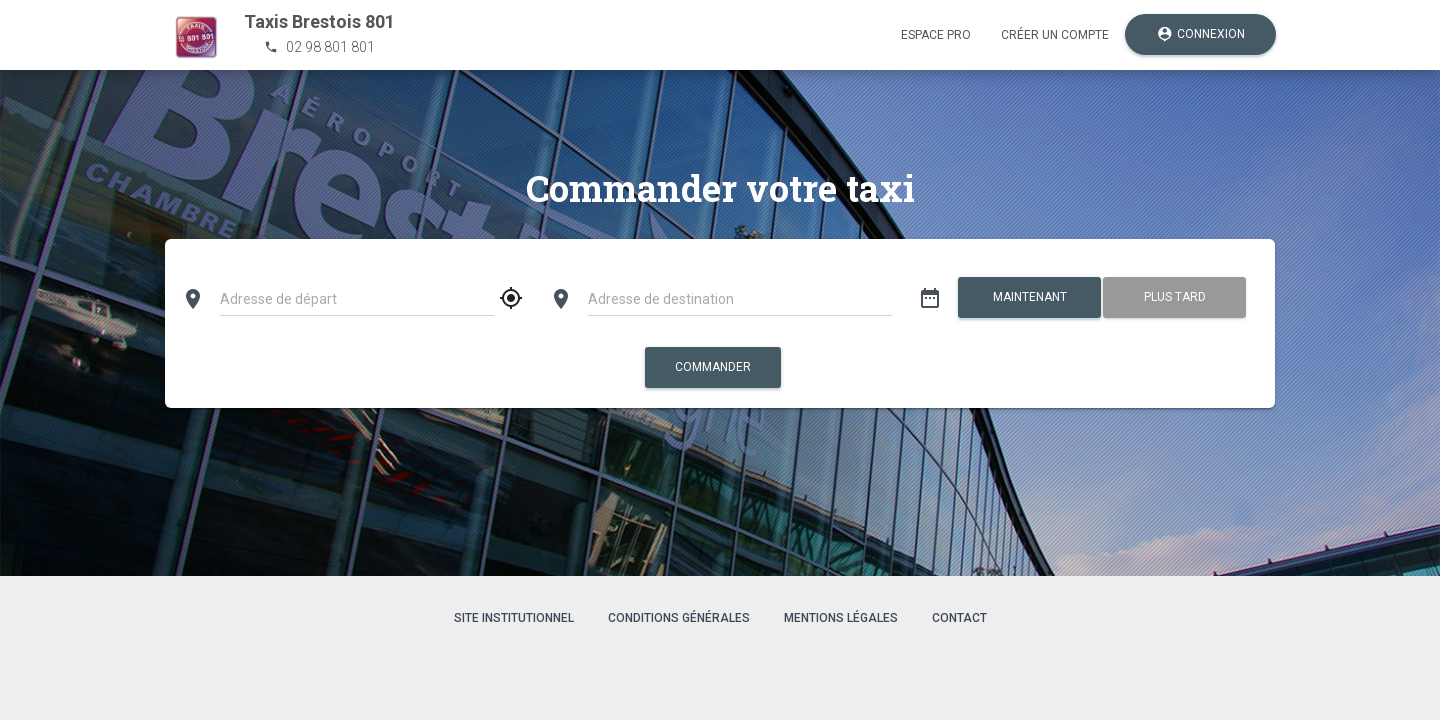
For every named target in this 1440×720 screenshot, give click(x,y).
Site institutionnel (514, 618)
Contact (959, 618)
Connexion (1200, 34)
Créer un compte (1055, 35)
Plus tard (1175, 297)
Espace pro (936, 35)
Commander (713, 367)
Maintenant (1029, 297)
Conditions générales (679, 618)
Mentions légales (841, 618)
